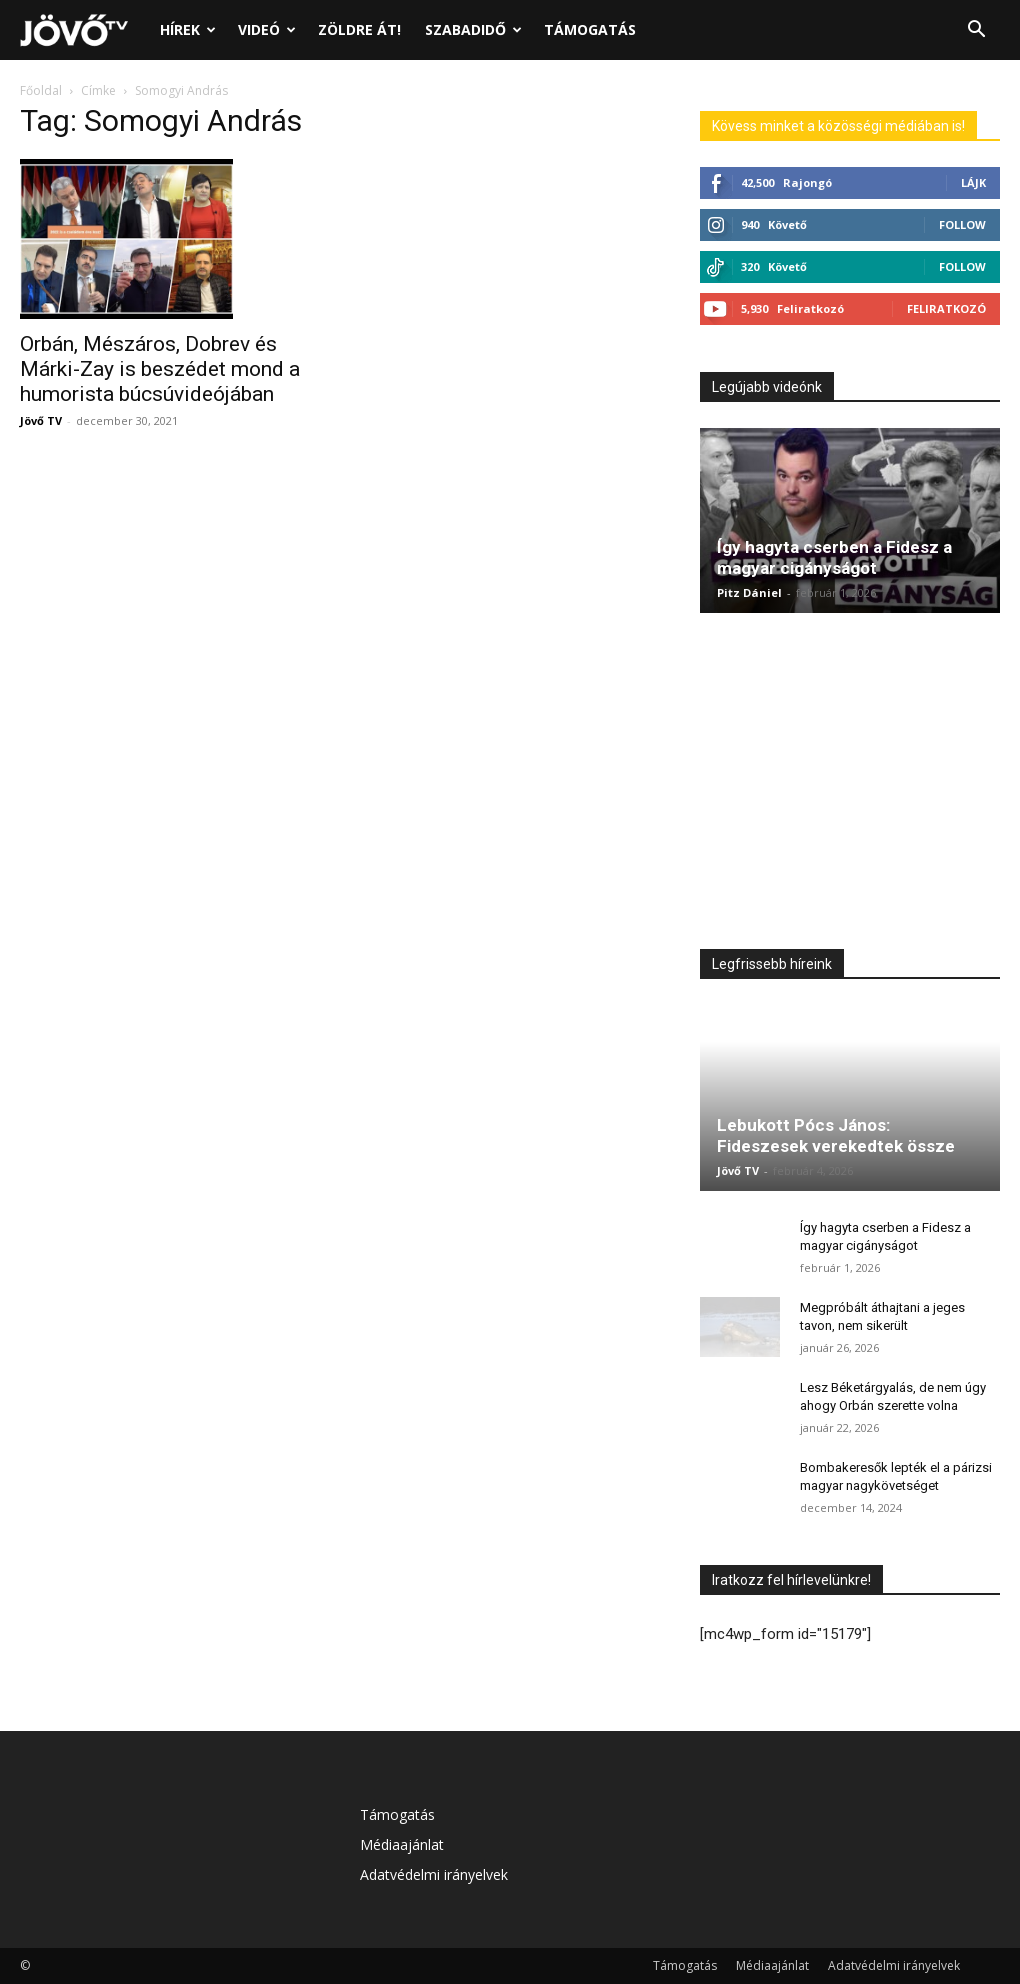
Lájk (973, 182)
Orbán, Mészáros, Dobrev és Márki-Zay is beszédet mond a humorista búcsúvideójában (160, 369)
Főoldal (41, 90)
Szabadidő (473, 29)
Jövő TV (41, 420)
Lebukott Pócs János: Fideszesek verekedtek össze (836, 1135)
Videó (267, 29)
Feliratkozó (946, 308)
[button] (976, 31)
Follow (962, 224)
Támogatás (590, 29)
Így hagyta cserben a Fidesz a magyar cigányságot (834, 557)
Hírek (188, 29)
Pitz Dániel (749, 592)
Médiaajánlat (402, 1844)
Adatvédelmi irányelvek (434, 1874)
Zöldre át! (359, 29)
